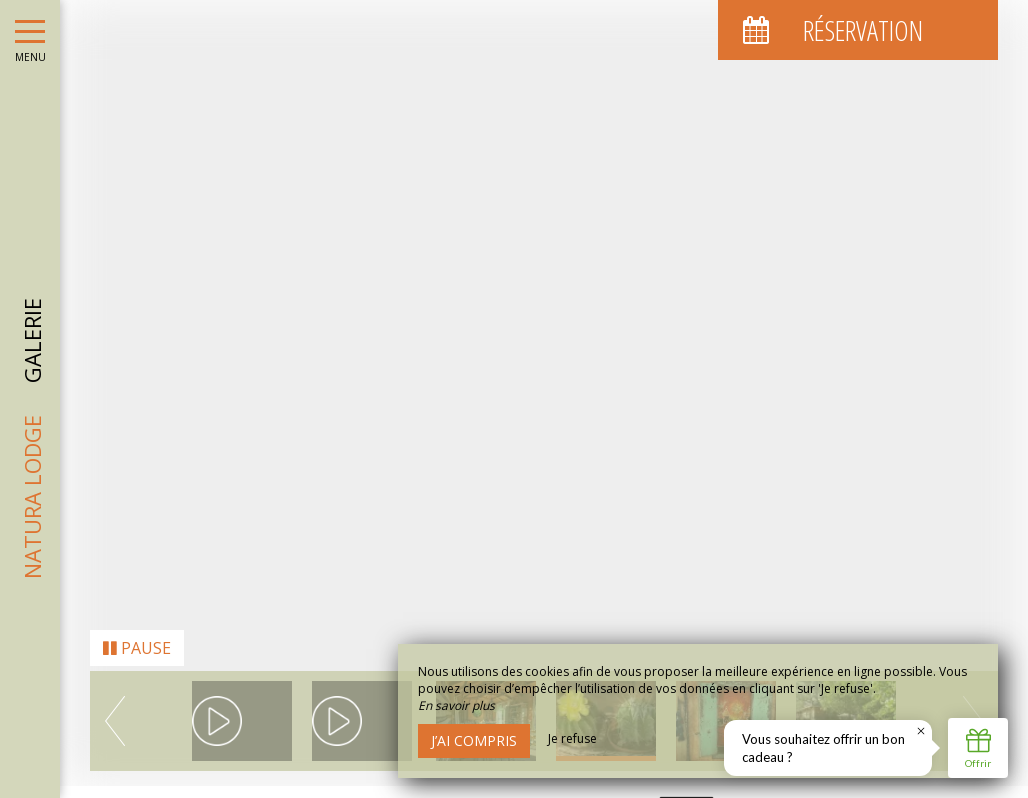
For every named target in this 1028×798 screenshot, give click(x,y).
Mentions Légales (491, 787)
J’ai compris (474, 740)
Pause (137, 610)
